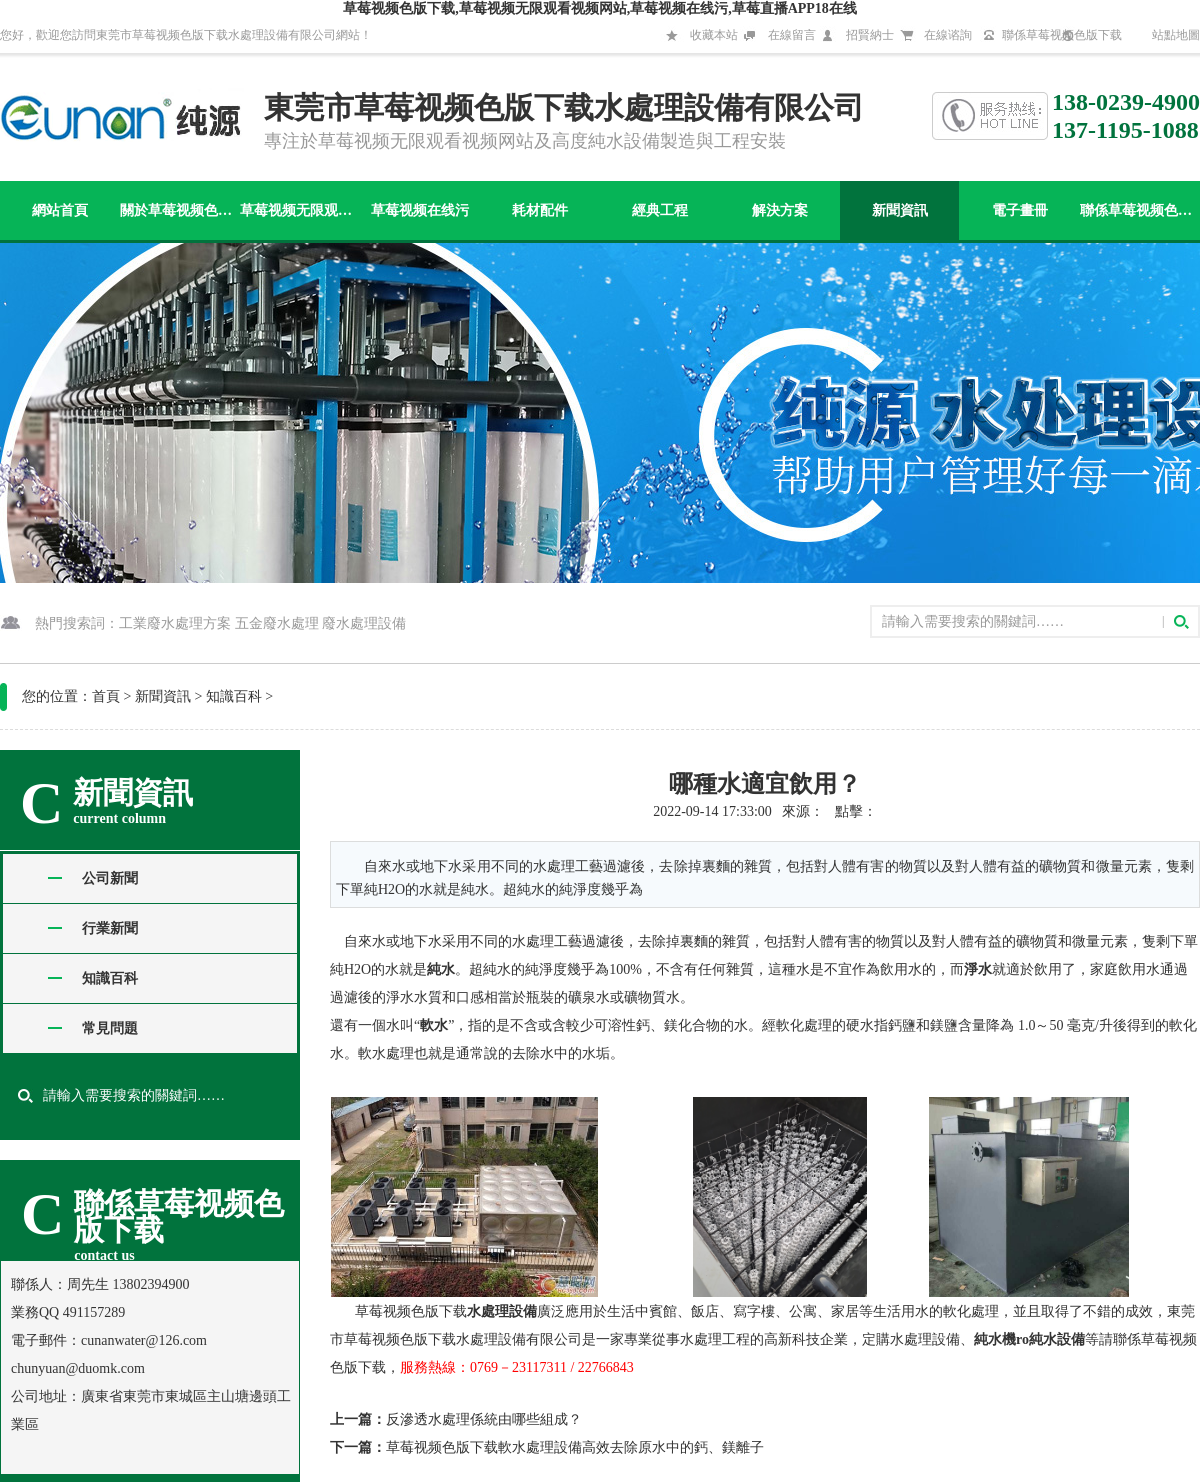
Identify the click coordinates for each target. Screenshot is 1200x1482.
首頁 (106, 696)
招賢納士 (870, 35)
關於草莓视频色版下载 (179, 210)
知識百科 (234, 696)
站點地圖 (1176, 35)
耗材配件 (540, 210)
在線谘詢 (948, 35)
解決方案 (780, 210)
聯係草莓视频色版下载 (1062, 35)
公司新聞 (110, 878)
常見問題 (110, 1028)
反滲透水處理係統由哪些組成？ (484, 1419)
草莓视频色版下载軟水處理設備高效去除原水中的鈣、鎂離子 (575, 1447)
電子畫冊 (1020, 210)
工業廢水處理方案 (175, 623)
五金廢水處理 (277, 623)
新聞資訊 (900, 210)
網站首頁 (60, 210)
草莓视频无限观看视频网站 (299, 210)
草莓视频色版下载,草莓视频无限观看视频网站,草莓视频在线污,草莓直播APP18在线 (600, 8)
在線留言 (792, 35)
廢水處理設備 (364, 623)
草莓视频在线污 (420, 210)
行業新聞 (110, 928)
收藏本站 (714, 35)
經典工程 (660, 210)
